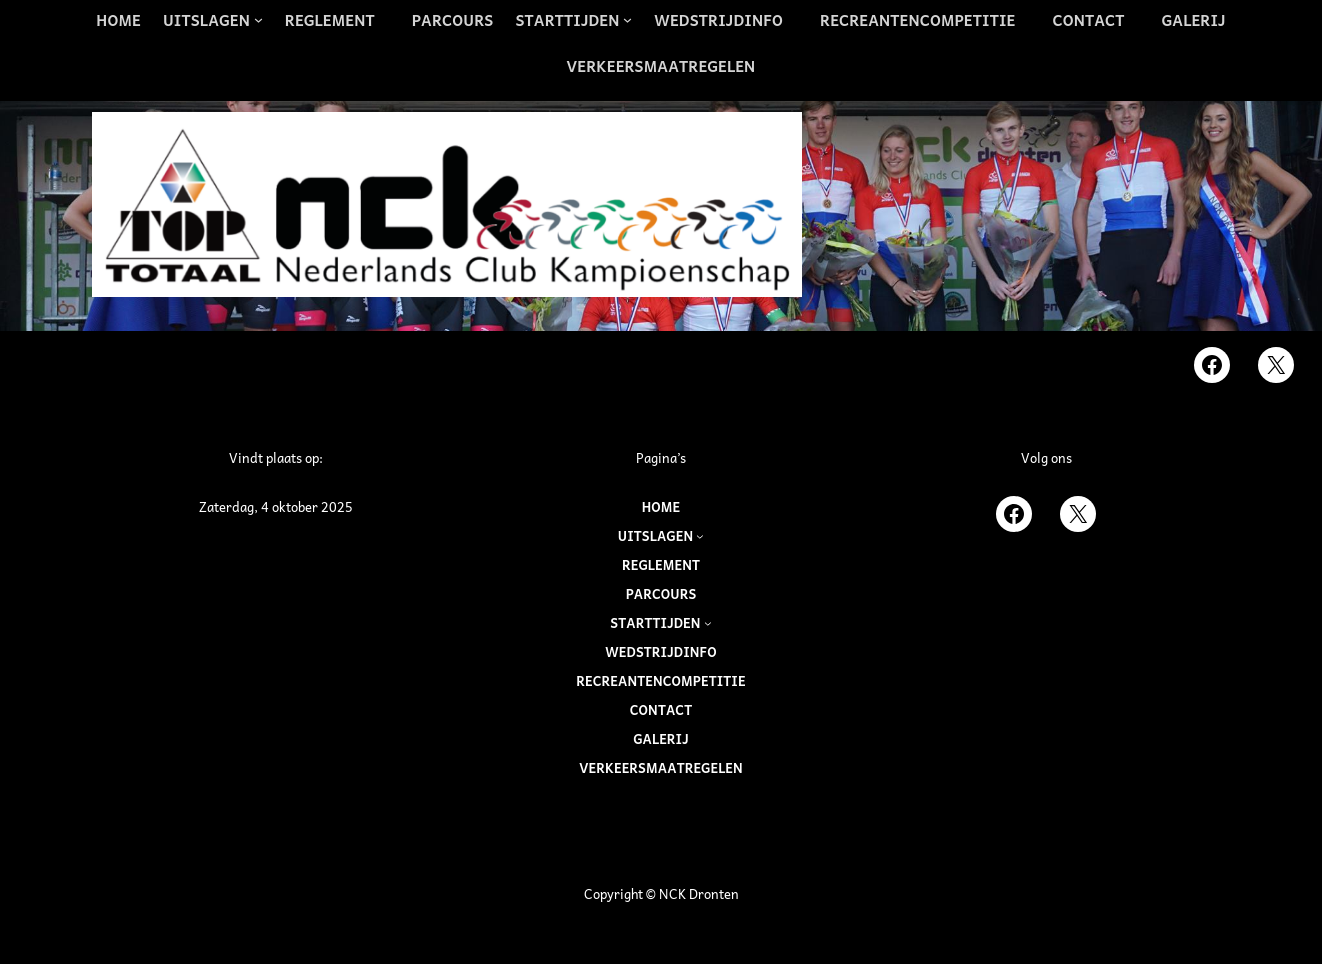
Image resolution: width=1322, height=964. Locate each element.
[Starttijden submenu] (573, 20)
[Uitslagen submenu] (213, 20)
